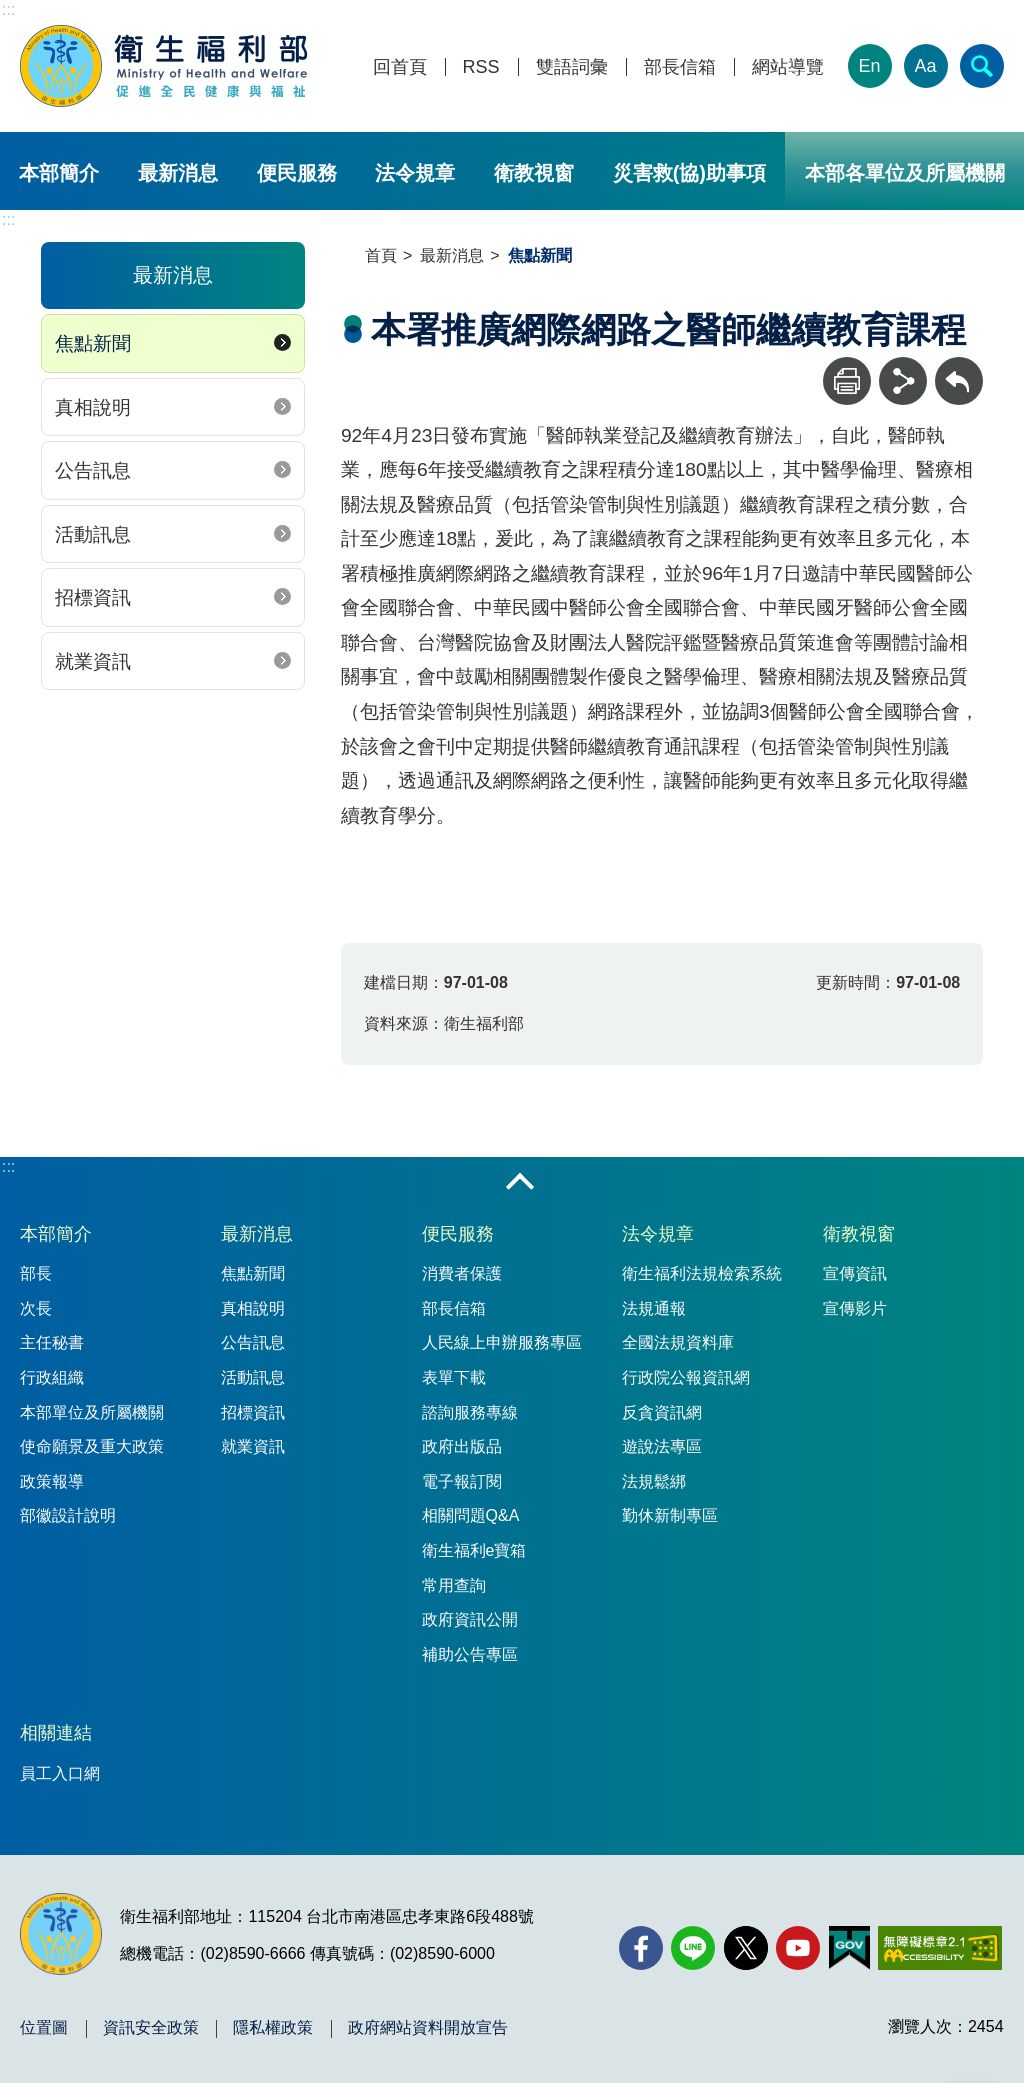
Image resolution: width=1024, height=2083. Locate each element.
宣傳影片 (855, 1308)
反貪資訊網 (662, 1412)
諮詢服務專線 (470, 1412)
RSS (481, 67)
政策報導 (52, 1481)
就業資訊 (93, 661)
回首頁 (400, 67)
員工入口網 (60, 1773)
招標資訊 (93, 597)
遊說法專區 (662, 1446)
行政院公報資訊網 (686, 1377)
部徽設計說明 (68, 1515)
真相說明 (93, 407)
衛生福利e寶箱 (474, 1550)
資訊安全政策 (151, 2028)
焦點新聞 (93, 343)
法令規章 (415, 173)
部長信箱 (680, 67)
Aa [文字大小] (926, 66)
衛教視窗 (534, 173)
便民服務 (297, 173)
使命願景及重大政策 (92, 1446)
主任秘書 (52, 1342)
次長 (36, 1308)
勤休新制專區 (670, 1515)
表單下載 (454, 1377)
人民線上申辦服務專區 (502, 1342)
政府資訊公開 (470, 1619)
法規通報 (654, 1308)
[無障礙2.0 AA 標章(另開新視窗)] (939, 1948)
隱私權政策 (273, 2028)
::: (8, 9)
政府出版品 (462, 1446)
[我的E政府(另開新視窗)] (849, 1948)
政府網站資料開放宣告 (428, 2028)
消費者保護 (462, 1273)
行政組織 (52, 1377)
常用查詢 (454, 1585)
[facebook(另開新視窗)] (641, 1948)
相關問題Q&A (471, 1515)
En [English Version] (870, 66)
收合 (520, 1183)
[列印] (847, 381)
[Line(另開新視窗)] (693, 1948)
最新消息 (178, 173)
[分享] (903, 381)
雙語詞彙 (572, 67)
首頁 (381, 255)
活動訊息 (93, 534)
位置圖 (44, 2028)
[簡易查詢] (982, 66)
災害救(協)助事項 (689, 173)
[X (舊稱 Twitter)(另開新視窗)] (746, 1948)
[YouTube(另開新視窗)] (798, 1948)
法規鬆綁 (654, 1481)
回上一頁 (959, 366)
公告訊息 (93, 470)
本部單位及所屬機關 (92, 1412)
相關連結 (56, 1733)
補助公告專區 (470, 1654)
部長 (36, 1273)
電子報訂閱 (462, 1481)
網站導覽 (788, 67)
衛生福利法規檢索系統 (702, 1273)
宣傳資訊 (855, 1273)
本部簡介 (59, 173)
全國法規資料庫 (678, 1342)
